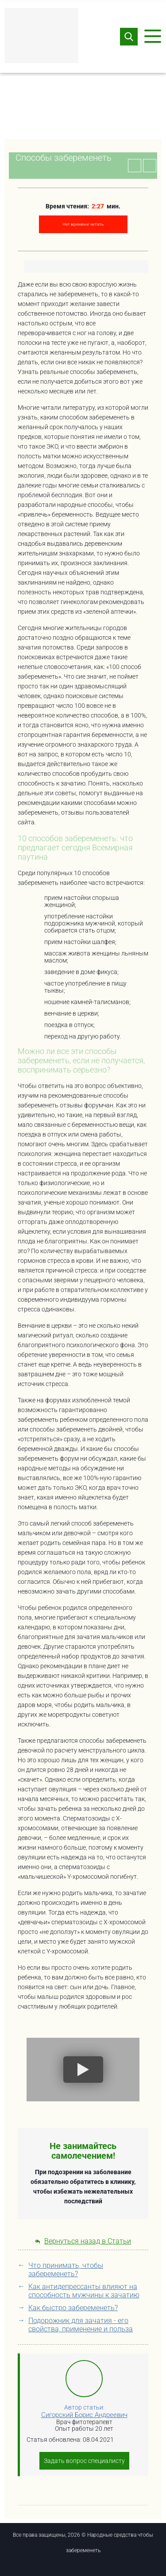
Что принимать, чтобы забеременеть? (65, 2269)
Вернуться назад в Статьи (83, 2241)
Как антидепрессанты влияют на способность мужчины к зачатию (83, 2290)
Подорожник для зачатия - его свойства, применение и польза (80, 2324)
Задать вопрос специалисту (84, 2460)
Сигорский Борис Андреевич (84, 2415)
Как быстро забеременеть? (73, 2308)
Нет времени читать (83, 224)
